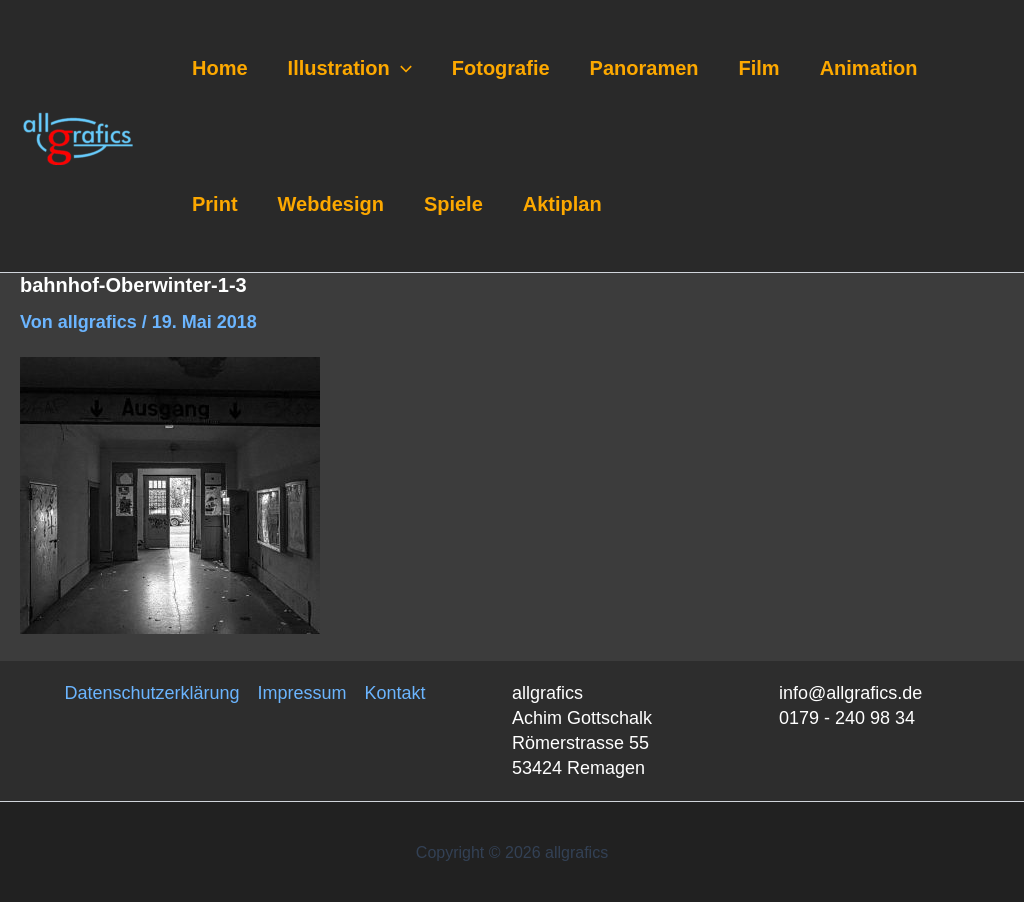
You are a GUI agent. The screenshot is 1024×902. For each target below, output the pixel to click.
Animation (869, 68)
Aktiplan (562, 204)
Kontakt (395, 693)
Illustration (350, 68)
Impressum (302, 693)
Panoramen (644, 68)
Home (220, 68)
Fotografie (501, 68)
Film (759, 68)
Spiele (453, 204)
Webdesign (331, 204)
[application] (401, 68)
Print (215, 204)
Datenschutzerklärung (151, 693)
